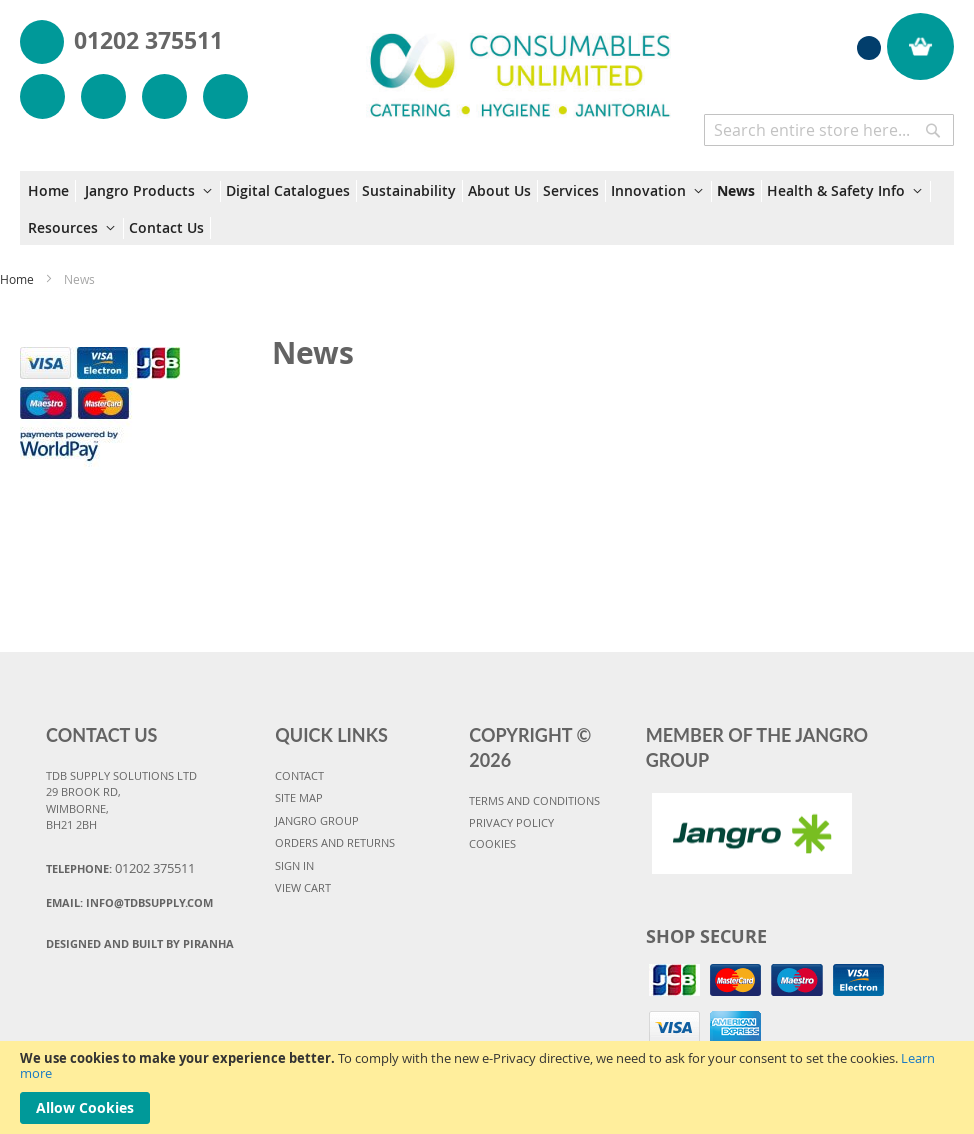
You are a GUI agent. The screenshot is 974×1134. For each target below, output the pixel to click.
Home (18, 279)
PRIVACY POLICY (511, 822)
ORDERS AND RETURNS (335, 842)
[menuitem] (52, 191)
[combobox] (829, 130)
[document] (487, 1087)
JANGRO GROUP (317, 820)
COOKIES (492, 843)
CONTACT (299, 775)
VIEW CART (303, 887)
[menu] (487, 208)
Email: (129, 902)
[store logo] (520, 64)
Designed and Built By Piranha (140, 943)
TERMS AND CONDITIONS (534, 800)
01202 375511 (148, 40)
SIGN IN (294, 865)
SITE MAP (299, 797)
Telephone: (120, 868)
